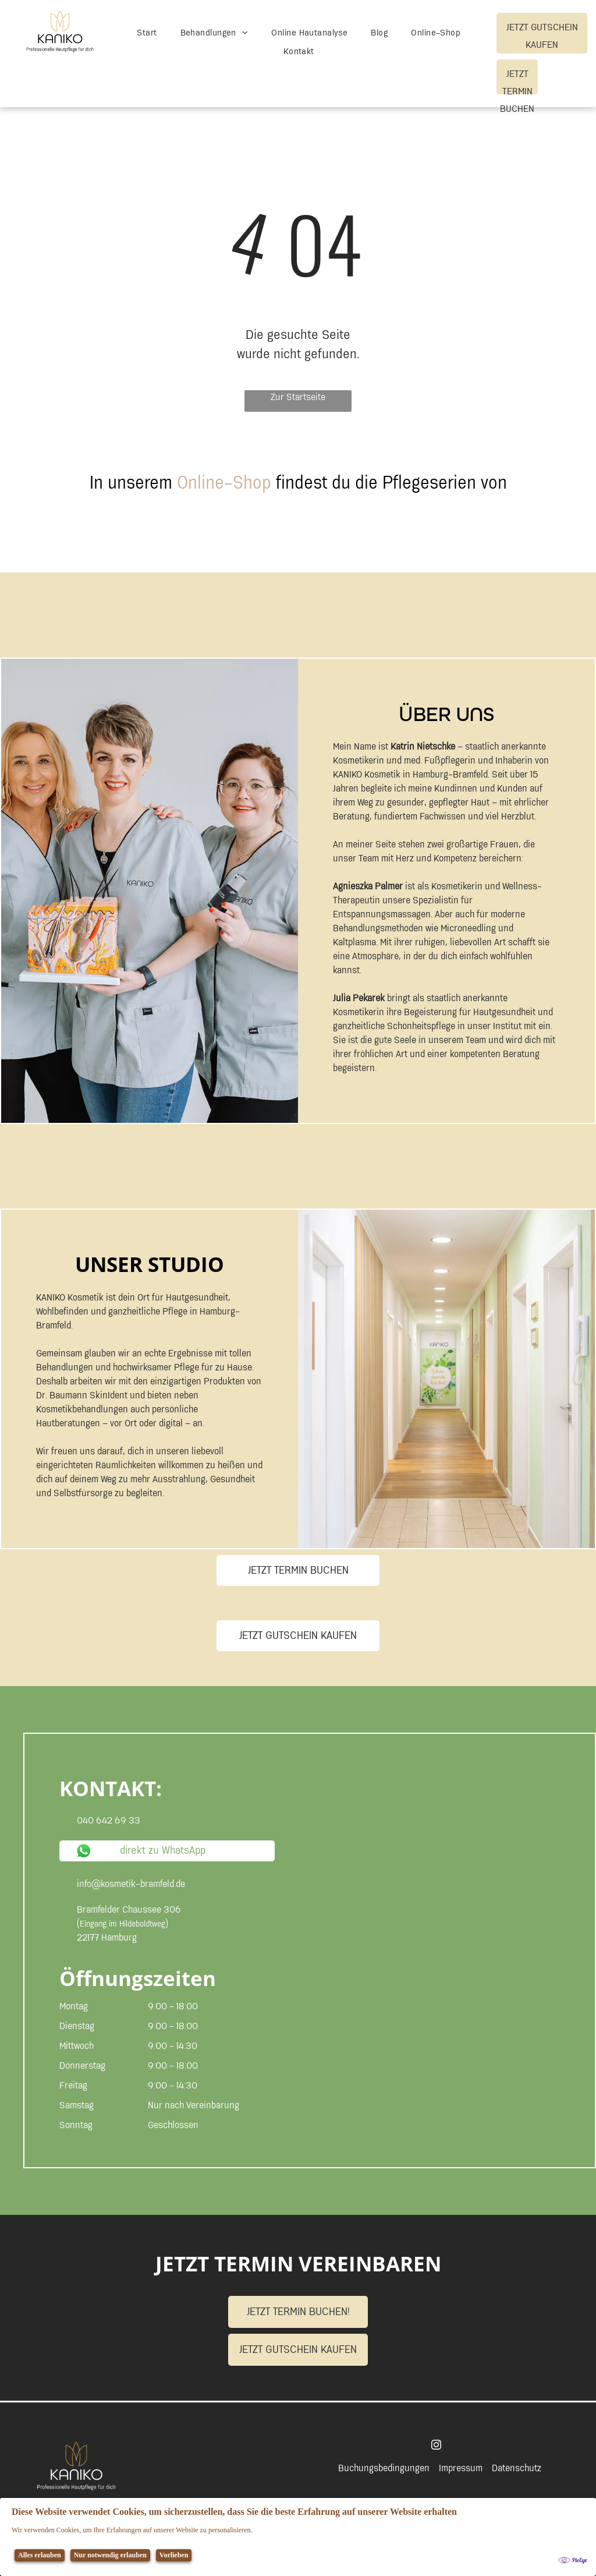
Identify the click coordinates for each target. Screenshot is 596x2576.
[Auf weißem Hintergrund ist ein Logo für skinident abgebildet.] (146, 540)
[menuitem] (146, 33)
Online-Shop (224, 483)
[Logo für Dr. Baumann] (390, 540)
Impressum (461, 2468)
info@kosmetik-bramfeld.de (131, 1884)
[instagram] (436, 2446)
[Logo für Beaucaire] (268, 540)
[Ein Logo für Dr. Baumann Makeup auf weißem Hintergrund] (512, 540)
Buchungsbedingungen (384, 2468)
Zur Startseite (298, 398)
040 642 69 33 (108, 1820)
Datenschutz (516, 2468)
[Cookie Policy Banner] (298, 2537)
